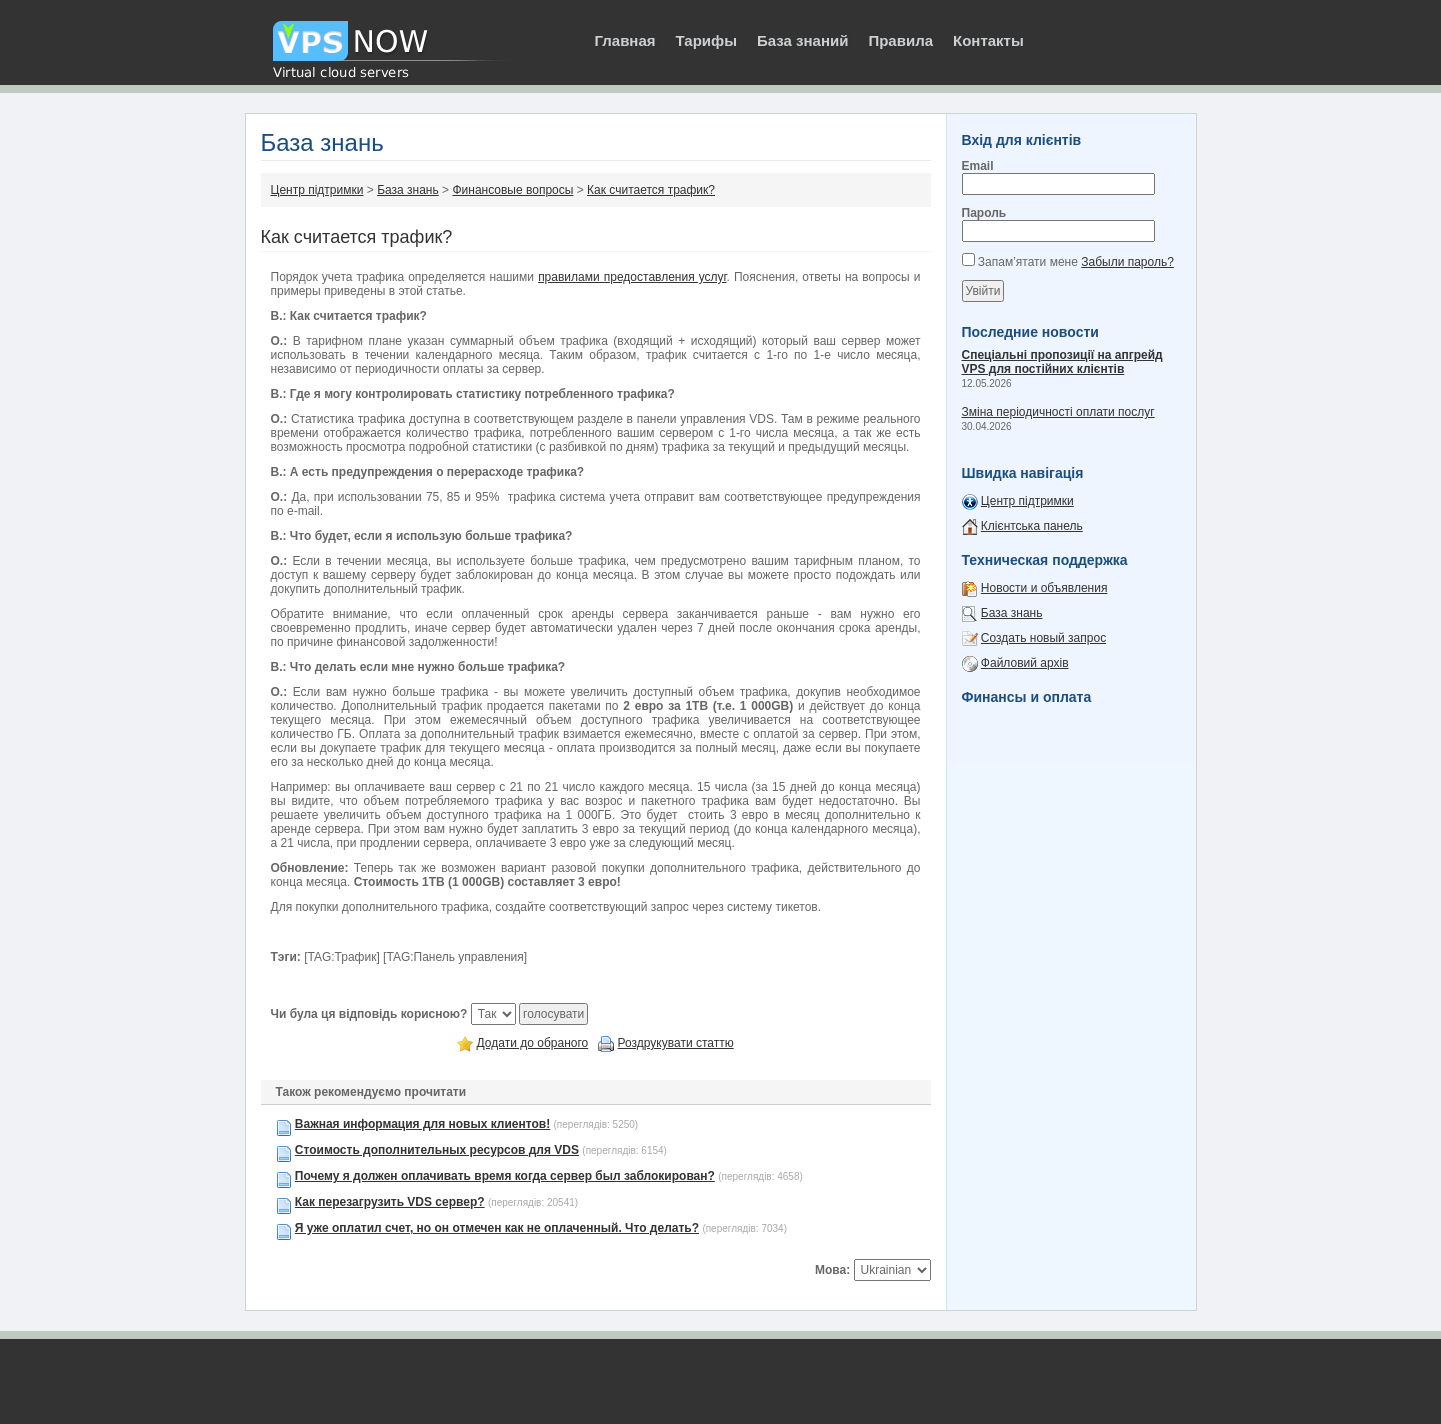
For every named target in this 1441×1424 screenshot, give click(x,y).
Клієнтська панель (1032, 526)
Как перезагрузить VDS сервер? (390, 1202)
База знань (408, 190)
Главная (625, 40)
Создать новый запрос (1043, 638)
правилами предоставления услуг (632, 277)
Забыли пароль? (1127, 262)
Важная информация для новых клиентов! (422, 1124)
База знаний (802, 40)
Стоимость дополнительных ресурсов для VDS (437, 1150)
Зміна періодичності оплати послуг (1058, 412)
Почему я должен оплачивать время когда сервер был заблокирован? (505, 1176)
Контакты (988, 40)
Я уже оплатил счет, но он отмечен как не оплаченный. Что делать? (497, 1228)
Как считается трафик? (651, 190)
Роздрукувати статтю (676, 1043)
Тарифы (706, 40)
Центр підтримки (317, 190)
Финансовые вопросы (512, 190)
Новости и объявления (1044, 588)
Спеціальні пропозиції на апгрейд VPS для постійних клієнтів (1062, 362)
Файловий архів (1025, 663)
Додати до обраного (533, 1043)
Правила (900, 40)
